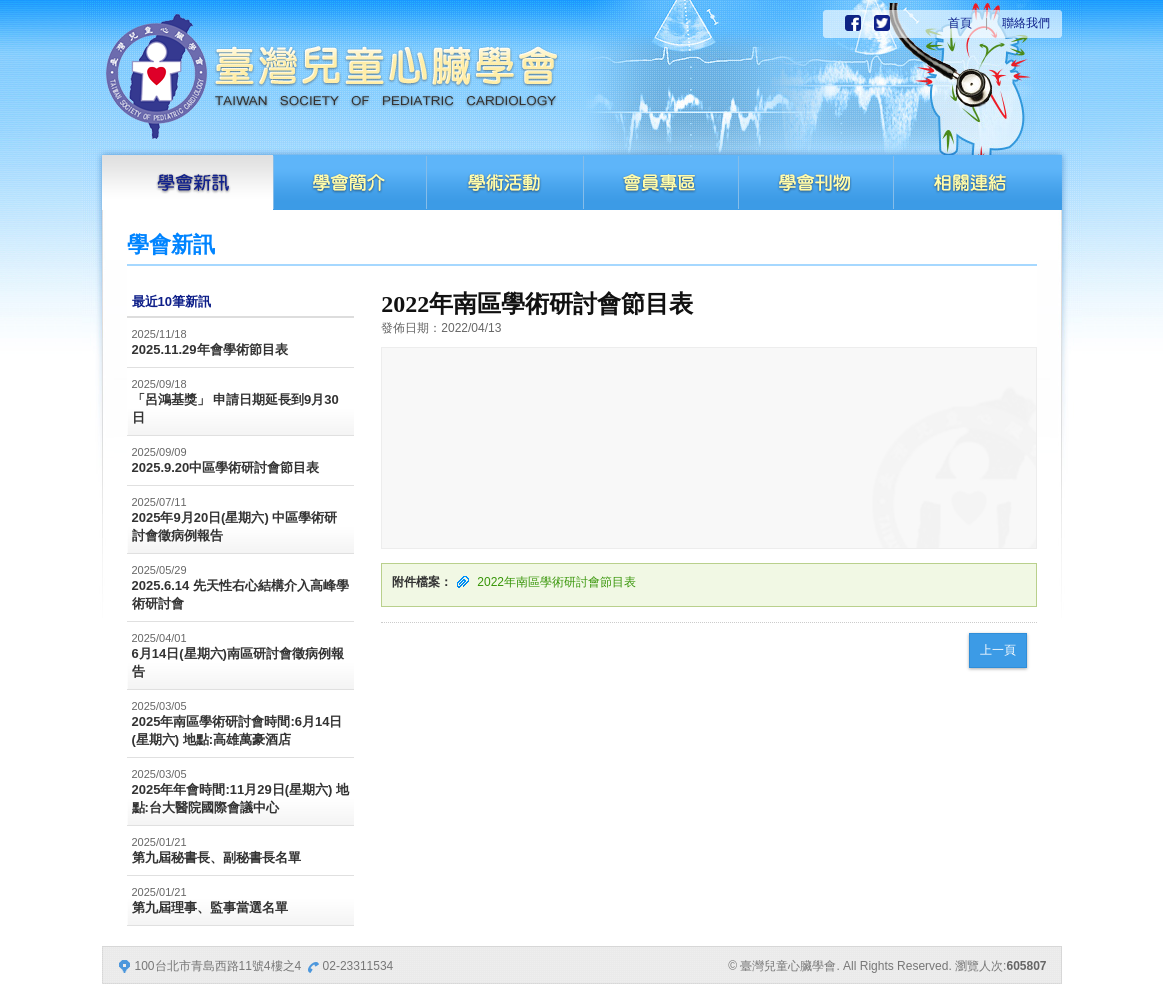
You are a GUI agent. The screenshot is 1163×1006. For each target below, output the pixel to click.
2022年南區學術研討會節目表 (556, 582)
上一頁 (998, 650)
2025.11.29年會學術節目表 (210, 349)
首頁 (960, 23)
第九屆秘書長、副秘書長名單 (216, 857)
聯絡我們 (1026, 23)
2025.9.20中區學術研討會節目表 (226, 467)
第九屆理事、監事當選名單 (210, 907)
